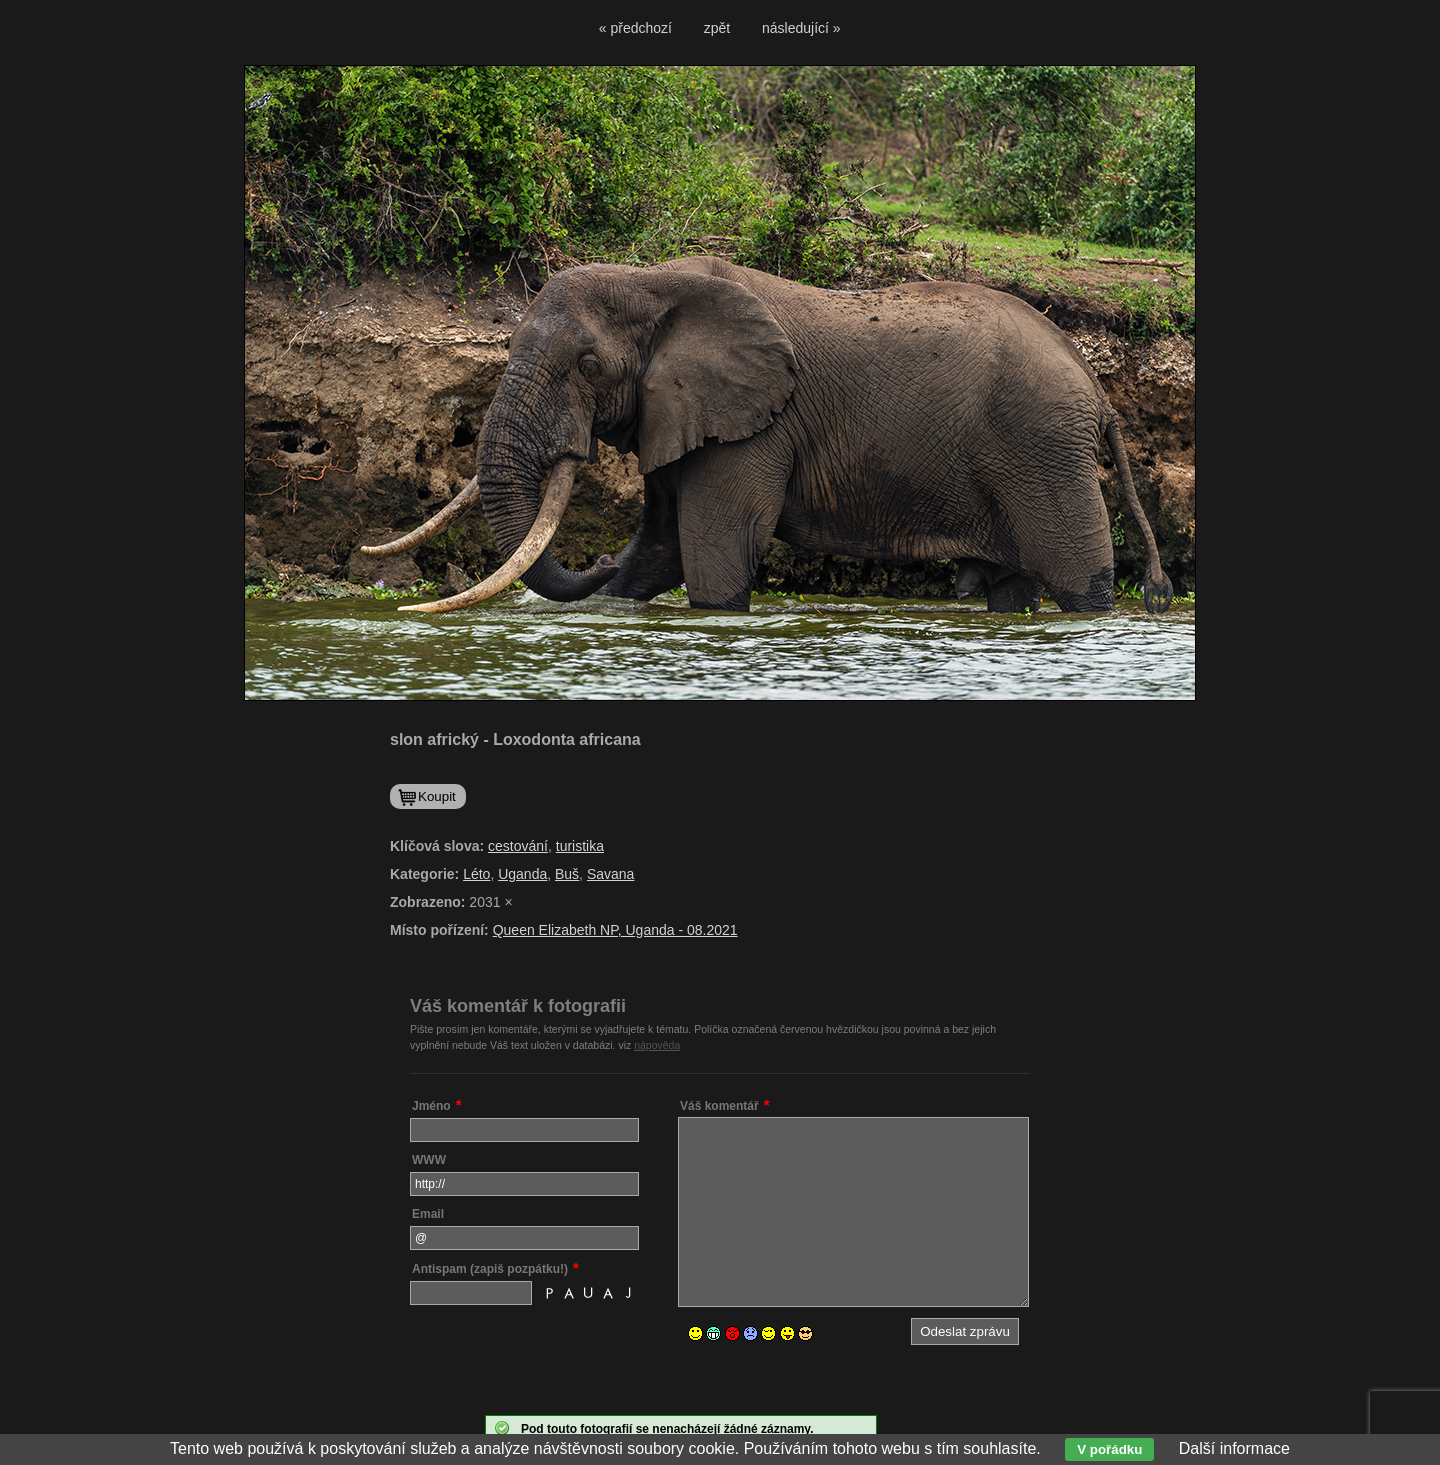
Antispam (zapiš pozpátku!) (490, 1269)
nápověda (657, 1045)
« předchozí (635, 28)
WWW (429, 1160)
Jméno (431, 1106)
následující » (801, 28)
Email (428, 1214)
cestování (518, 846)
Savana (610, 874)
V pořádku (1109, 1449)
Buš (567, 874)
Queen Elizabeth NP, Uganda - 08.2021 (615, 930)
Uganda (522, 874)
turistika (580, 846)
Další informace (1234, 1448)
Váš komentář (719, 1106)
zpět (717, 28)
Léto (476, 874)
